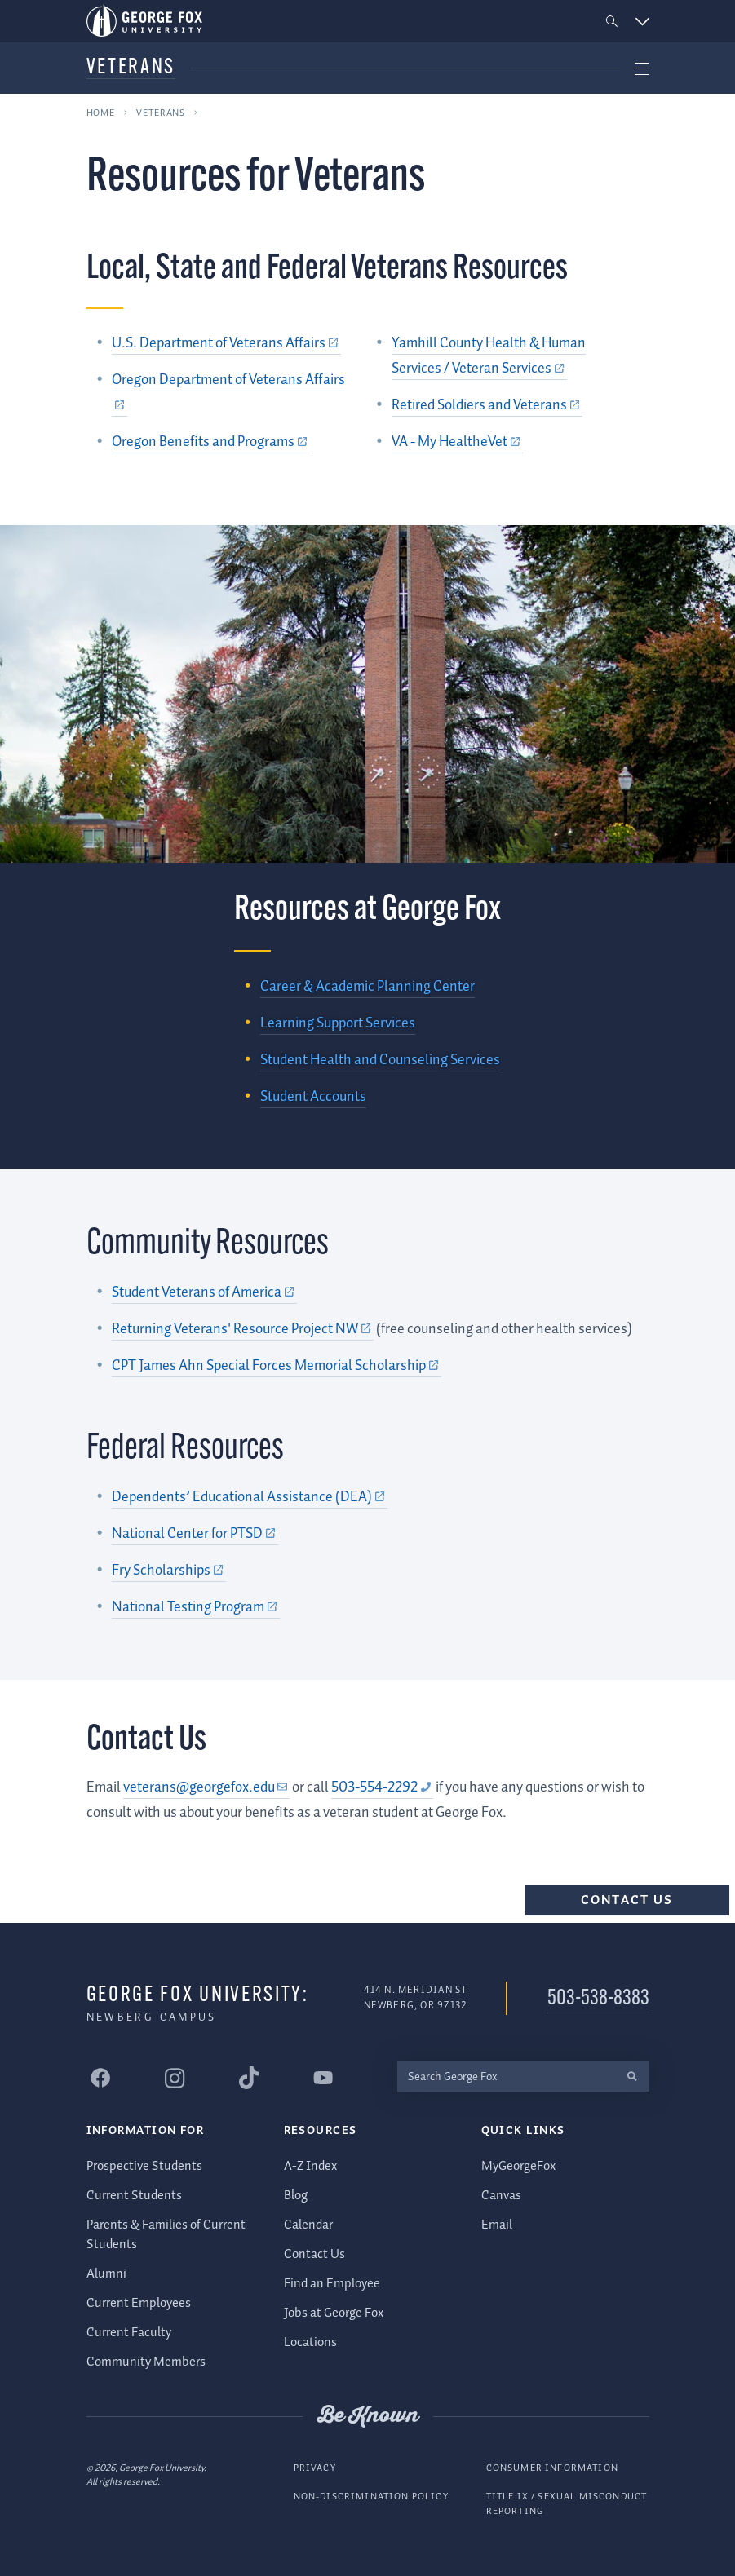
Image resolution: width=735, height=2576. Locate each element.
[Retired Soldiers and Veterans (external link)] (487, 405)
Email (496, 2225)
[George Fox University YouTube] (324, 2078)
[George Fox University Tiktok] (249, 2077)
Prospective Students (144, 2166)
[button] (611, 21)
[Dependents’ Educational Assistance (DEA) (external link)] (249, 1497)
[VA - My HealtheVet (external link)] (457, 442)
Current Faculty (128, 2332)
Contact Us (627, 1900)
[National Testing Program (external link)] (196, 1607)
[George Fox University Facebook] (101, 2077)
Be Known (367, 2416)
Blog (296, 2195)
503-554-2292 (374, 1787)
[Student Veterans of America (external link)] (204, 1292)
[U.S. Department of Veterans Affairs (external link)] (226, 343)
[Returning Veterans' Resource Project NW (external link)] (243, 1329)
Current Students (134, 2195)
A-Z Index (310, 2166)
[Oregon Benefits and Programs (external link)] (211, 442)
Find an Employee (332, 2283)
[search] (632, 2076)
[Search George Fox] (506, 2076)
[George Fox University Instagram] (175, 2078)
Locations (310, 2341)
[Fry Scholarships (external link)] (169, 1570)
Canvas (501, 2195)
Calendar (308, 2225)
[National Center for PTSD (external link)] (195, 1533)
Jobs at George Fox (333, 2312)
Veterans (131, 68)
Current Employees (138, 2303)
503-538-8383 (598, 1999)
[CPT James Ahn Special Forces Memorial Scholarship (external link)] (276, 1365)
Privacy (315, 2467)
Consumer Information (552, 2467)
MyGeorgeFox (518, 2166)
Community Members (146, 2362)
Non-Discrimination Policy (371, 2496)
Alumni (106, 2274)
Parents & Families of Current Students (166, 2235)
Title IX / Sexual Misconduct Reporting (567, 2504)
